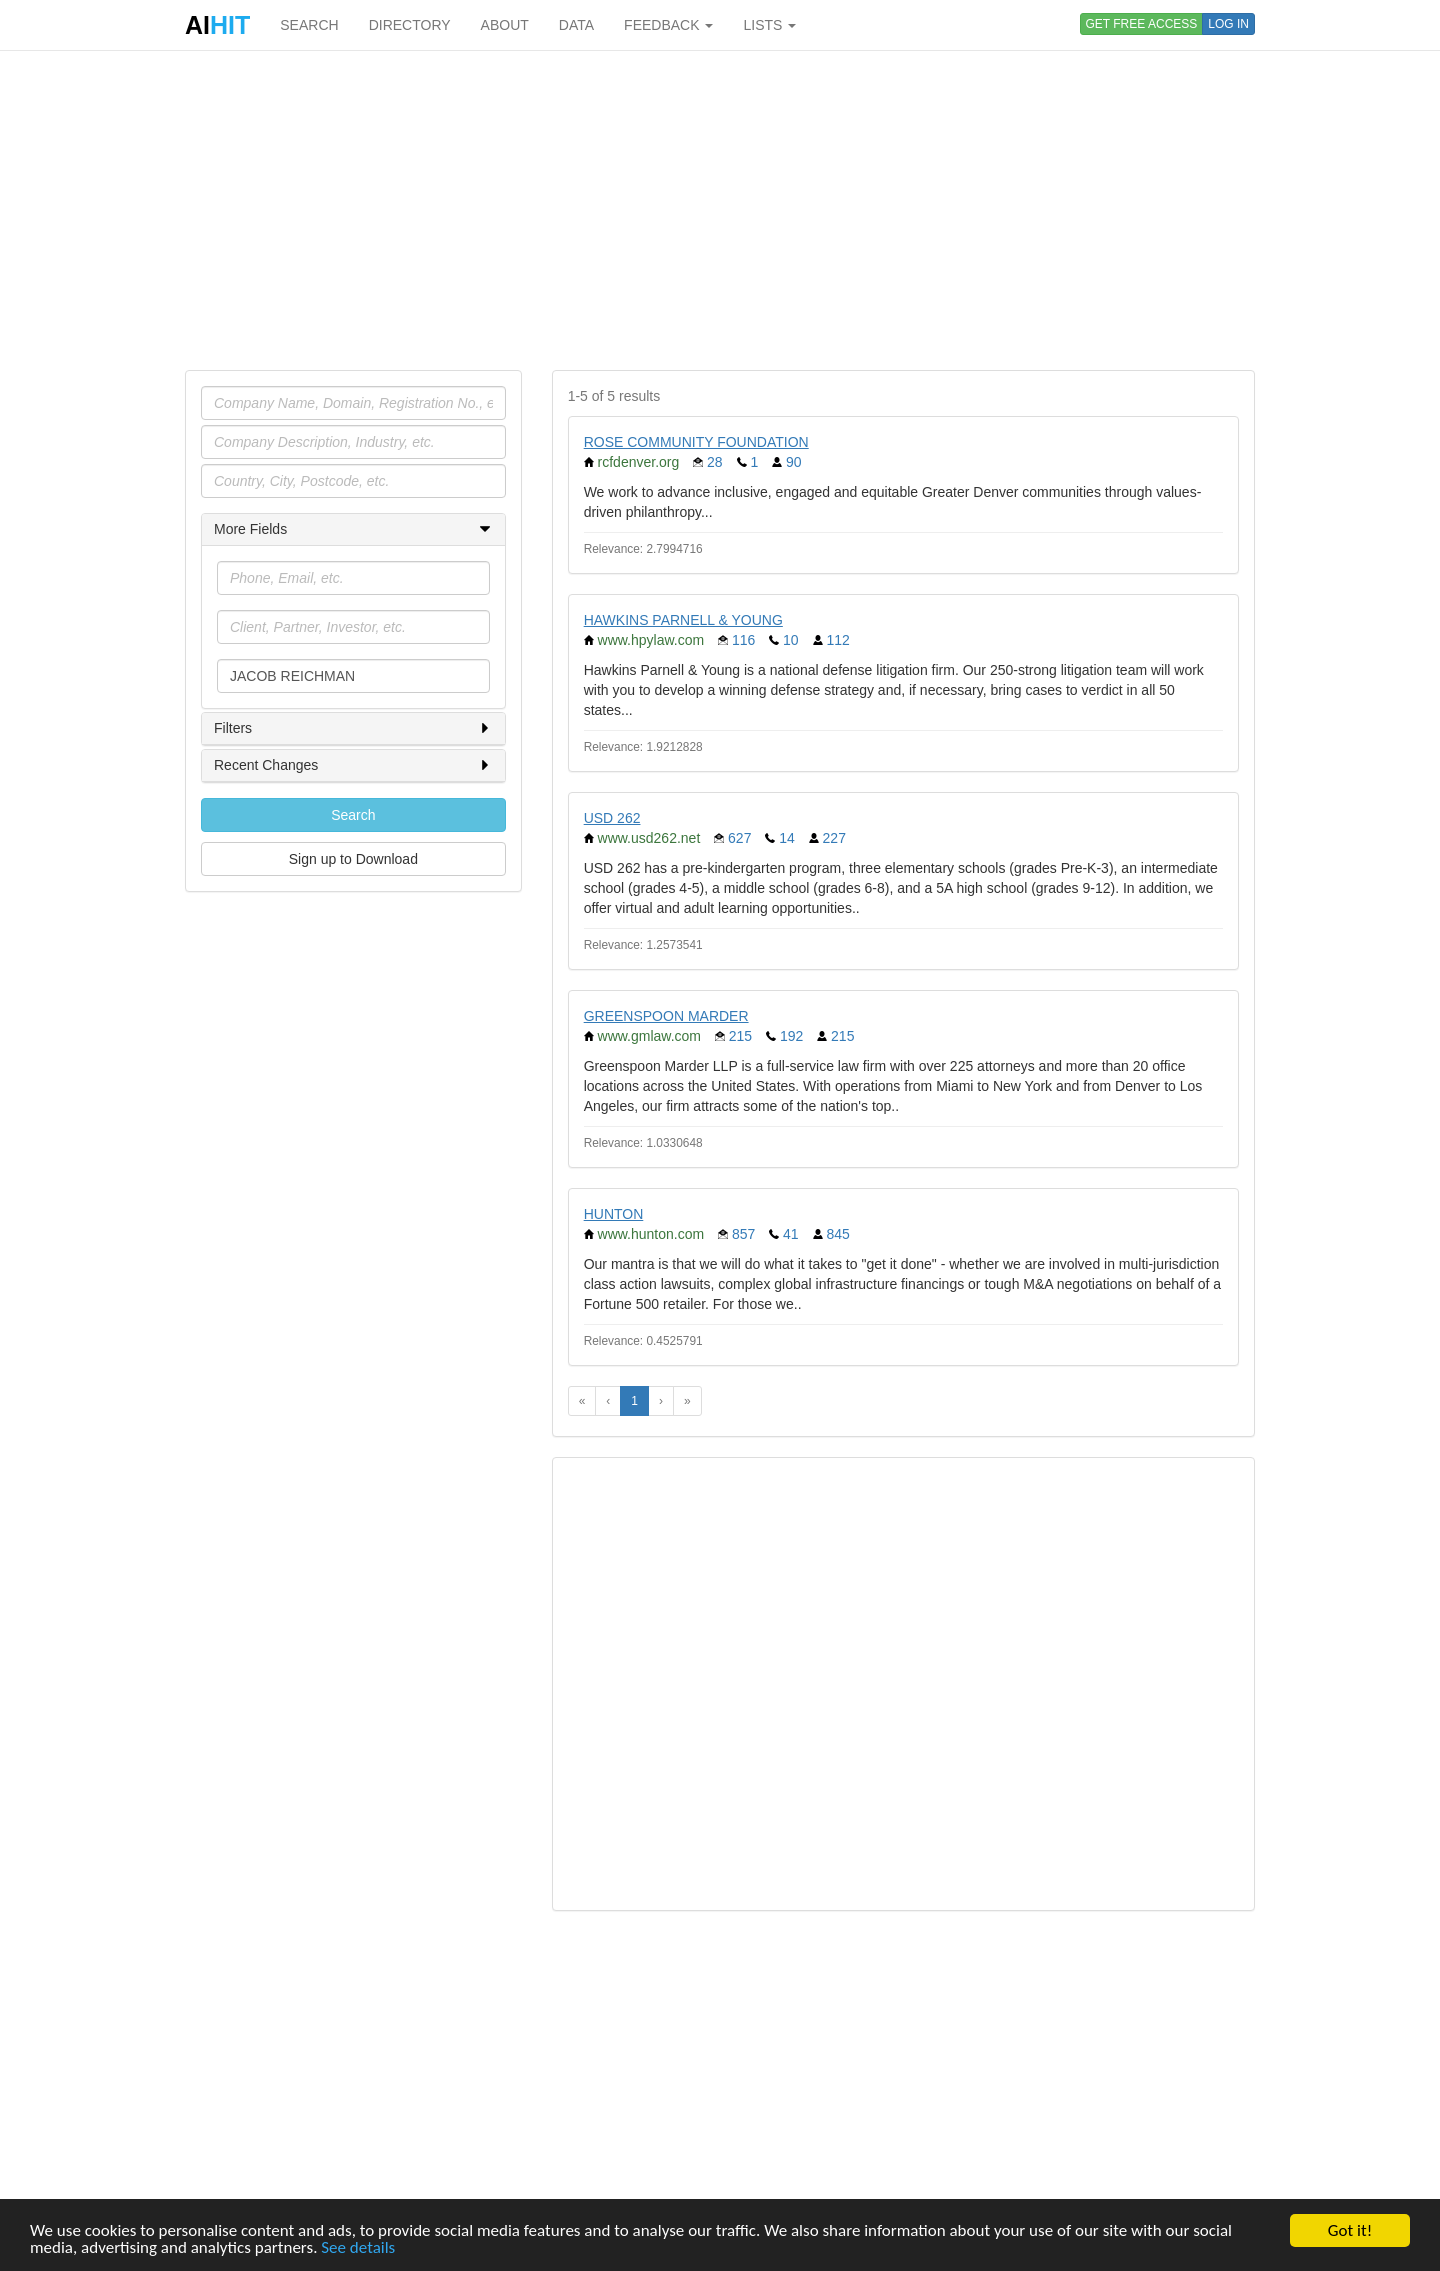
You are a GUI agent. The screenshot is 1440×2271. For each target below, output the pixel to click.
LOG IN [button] (1228, 24)
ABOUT (505, 25)
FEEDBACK (668, 25)
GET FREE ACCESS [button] (1142, 24)
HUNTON (614, 1214)
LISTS (769, 25)
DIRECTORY (410, 25)
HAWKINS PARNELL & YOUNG (683, 620)
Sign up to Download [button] (353, 859)
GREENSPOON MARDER (666, 1016)
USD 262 (612, 818)
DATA (576, 25)
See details (358, 2248)
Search (353, 815)
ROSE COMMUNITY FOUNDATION (696, 442)
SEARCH (309, 25)
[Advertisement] (720, 210)
